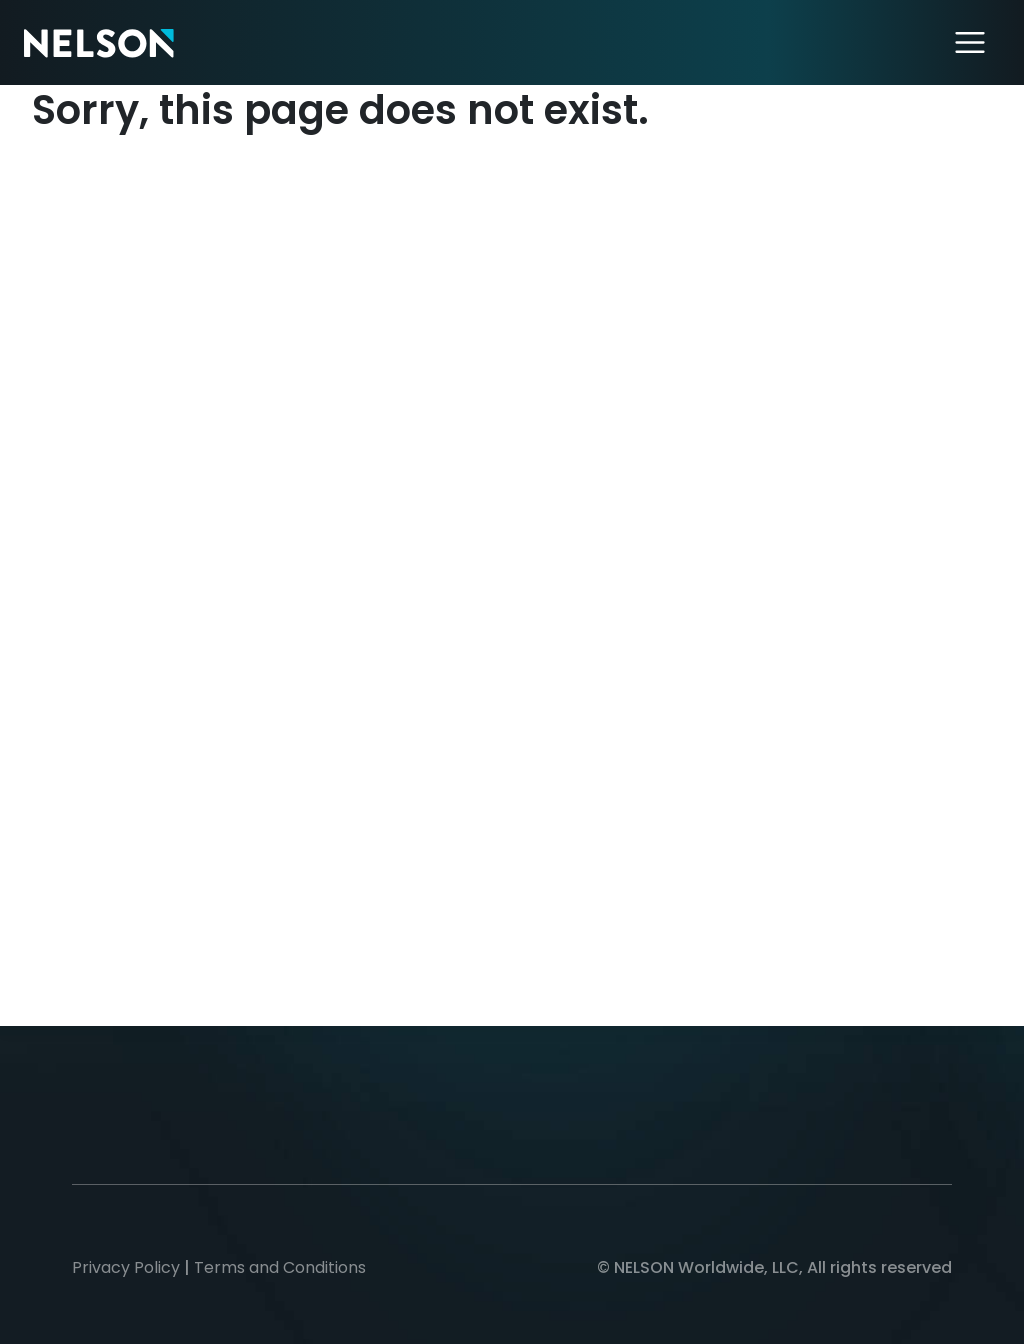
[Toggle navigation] (970, 42)
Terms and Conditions (280, 1267)
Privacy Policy (126, 1267)
